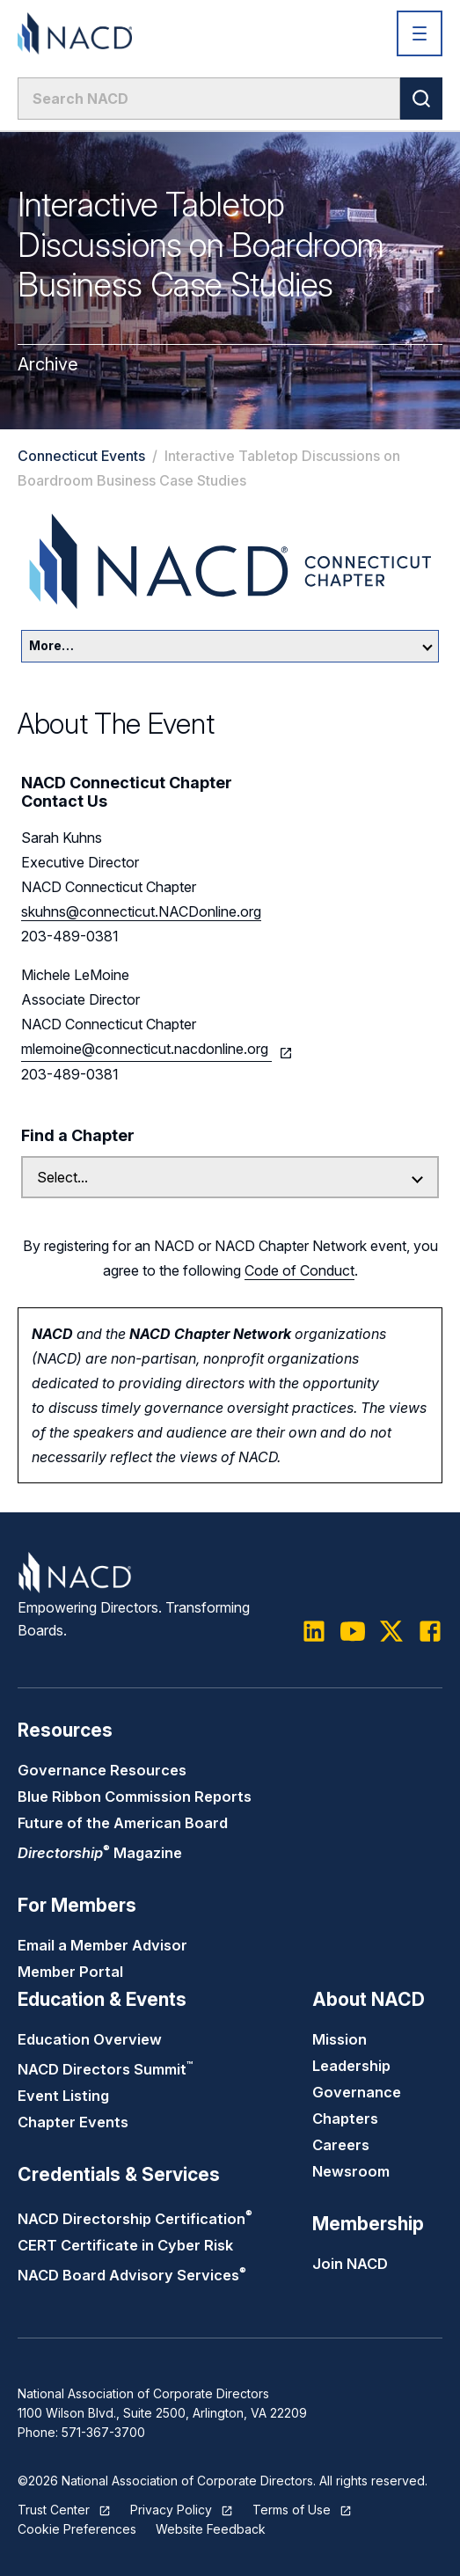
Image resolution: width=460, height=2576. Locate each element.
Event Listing (63, 2095)
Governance (356, 2092)
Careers (340, 2145)
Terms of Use (291, 2509)
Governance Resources (102, 1770)
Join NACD (350, 2263)
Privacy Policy (171, 2509)
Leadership (351, 2066)
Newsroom (351, 2171)
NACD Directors (105, 2069)
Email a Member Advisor (102, 1945)
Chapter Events (73, 2122)
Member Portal (70, 1971)
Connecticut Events (81, 456)
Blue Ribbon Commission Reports (135, 1796)
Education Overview (90, 2039)
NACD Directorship (135, 2219)
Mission (339, 2039)
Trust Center (54, 2509)
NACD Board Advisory (132, 2275)
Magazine (100, 1853)
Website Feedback (211, 2528)
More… (231, 645)
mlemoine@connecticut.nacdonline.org (146, 1048)
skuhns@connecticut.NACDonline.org (141, 911)
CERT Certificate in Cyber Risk (125, 2245)
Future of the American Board (123, 1823)
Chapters (345, 2118)
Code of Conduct (299, 1270)
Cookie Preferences (77, 2528)
